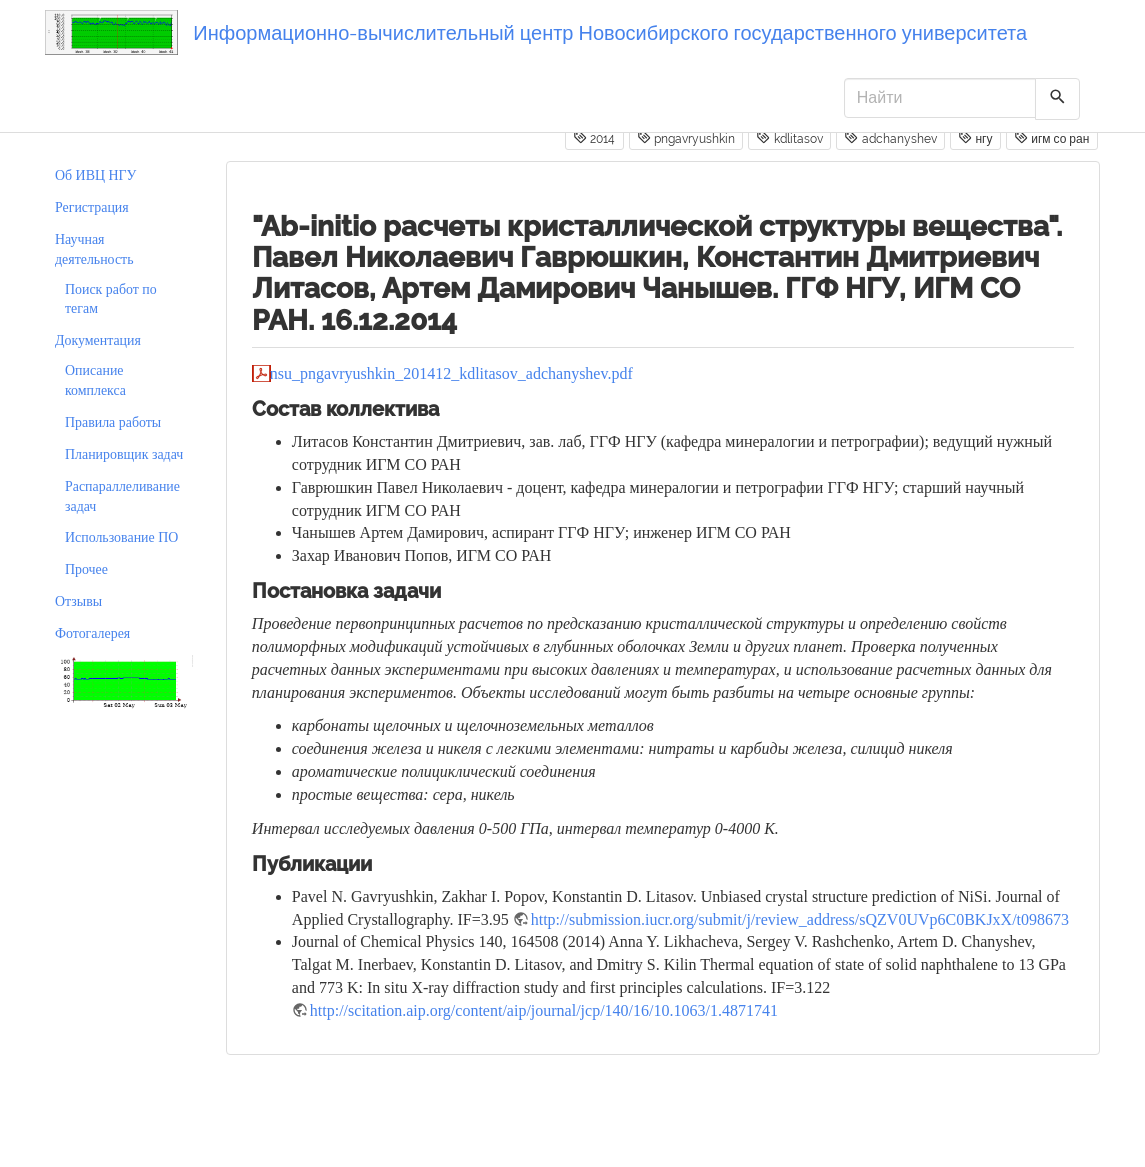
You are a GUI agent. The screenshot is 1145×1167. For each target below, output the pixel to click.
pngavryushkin (686, 138)
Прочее (86, 569)
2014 (594, 138)
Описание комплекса (95, 380)
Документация (98, 340)
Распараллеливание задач (122, 496)
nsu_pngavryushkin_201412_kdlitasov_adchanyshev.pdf (451, 373)
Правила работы (113, 422)
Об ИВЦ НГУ (95, 175)
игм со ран (1052, 138)
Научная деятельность (94, 249)
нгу (975, 138)
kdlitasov (789, 138)
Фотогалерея (92, 633)
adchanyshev (890, 138)
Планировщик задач (124, 454)
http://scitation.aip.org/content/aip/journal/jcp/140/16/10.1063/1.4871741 (544, 1010)
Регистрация (92, 207)
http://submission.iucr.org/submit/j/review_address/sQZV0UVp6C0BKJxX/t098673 (800, 919)
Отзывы (78, 601)
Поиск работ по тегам (111, 299)
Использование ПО (121, 537)
